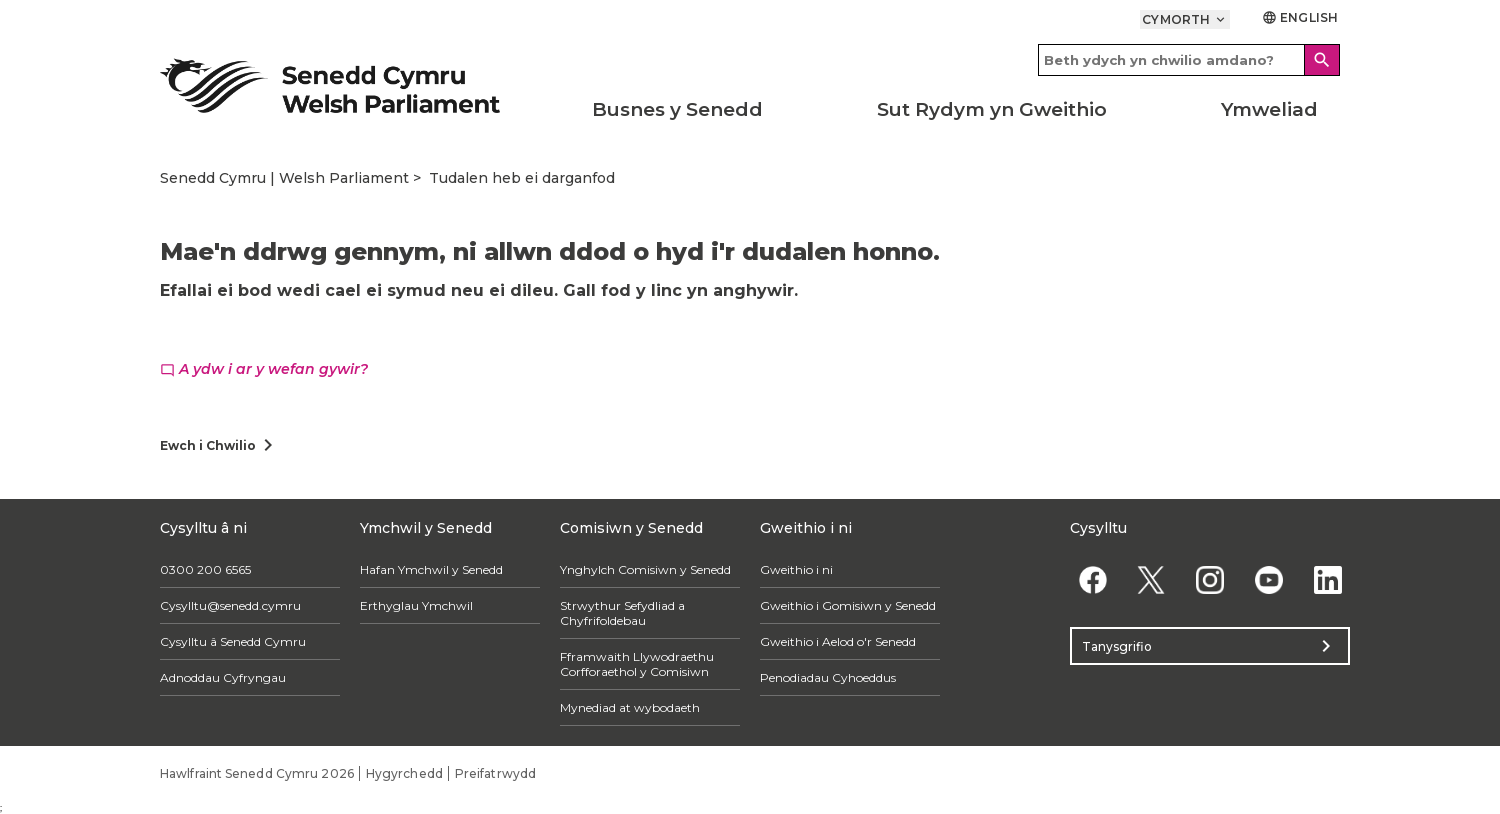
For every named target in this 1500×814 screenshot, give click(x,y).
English (1300, 17)
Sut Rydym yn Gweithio (992, 109)
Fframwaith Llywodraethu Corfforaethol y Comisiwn (637, 664)
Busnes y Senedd (677, 109)
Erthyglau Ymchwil (416, 605)
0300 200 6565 (205, 569)
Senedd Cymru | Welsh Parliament (284, 178)
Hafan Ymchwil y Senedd (431, 569)
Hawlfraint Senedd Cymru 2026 (257, 773)
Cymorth (1185, 19)
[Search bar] (1189, 60)
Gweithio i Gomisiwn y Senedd (848, 605)
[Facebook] (1092, 579)
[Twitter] (1151, 579)
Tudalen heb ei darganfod (522, 178)
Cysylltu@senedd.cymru (230, 605)
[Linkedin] (1327, 579)
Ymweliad (1269, 109)
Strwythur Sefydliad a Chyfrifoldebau (622, 613)
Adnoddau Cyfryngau (223, 677)
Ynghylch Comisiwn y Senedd (645, 569)
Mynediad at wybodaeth (630, 707)
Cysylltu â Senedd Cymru (233, 641)
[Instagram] (1210, 579)
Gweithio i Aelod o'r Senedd (838, 641)
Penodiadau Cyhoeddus (828, 677)
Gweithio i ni (796, 569)
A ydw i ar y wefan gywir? (264, 369)
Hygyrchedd (404, 773)
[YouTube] (1268, 579)
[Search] (1322, 60)
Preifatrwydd (495, 773)
